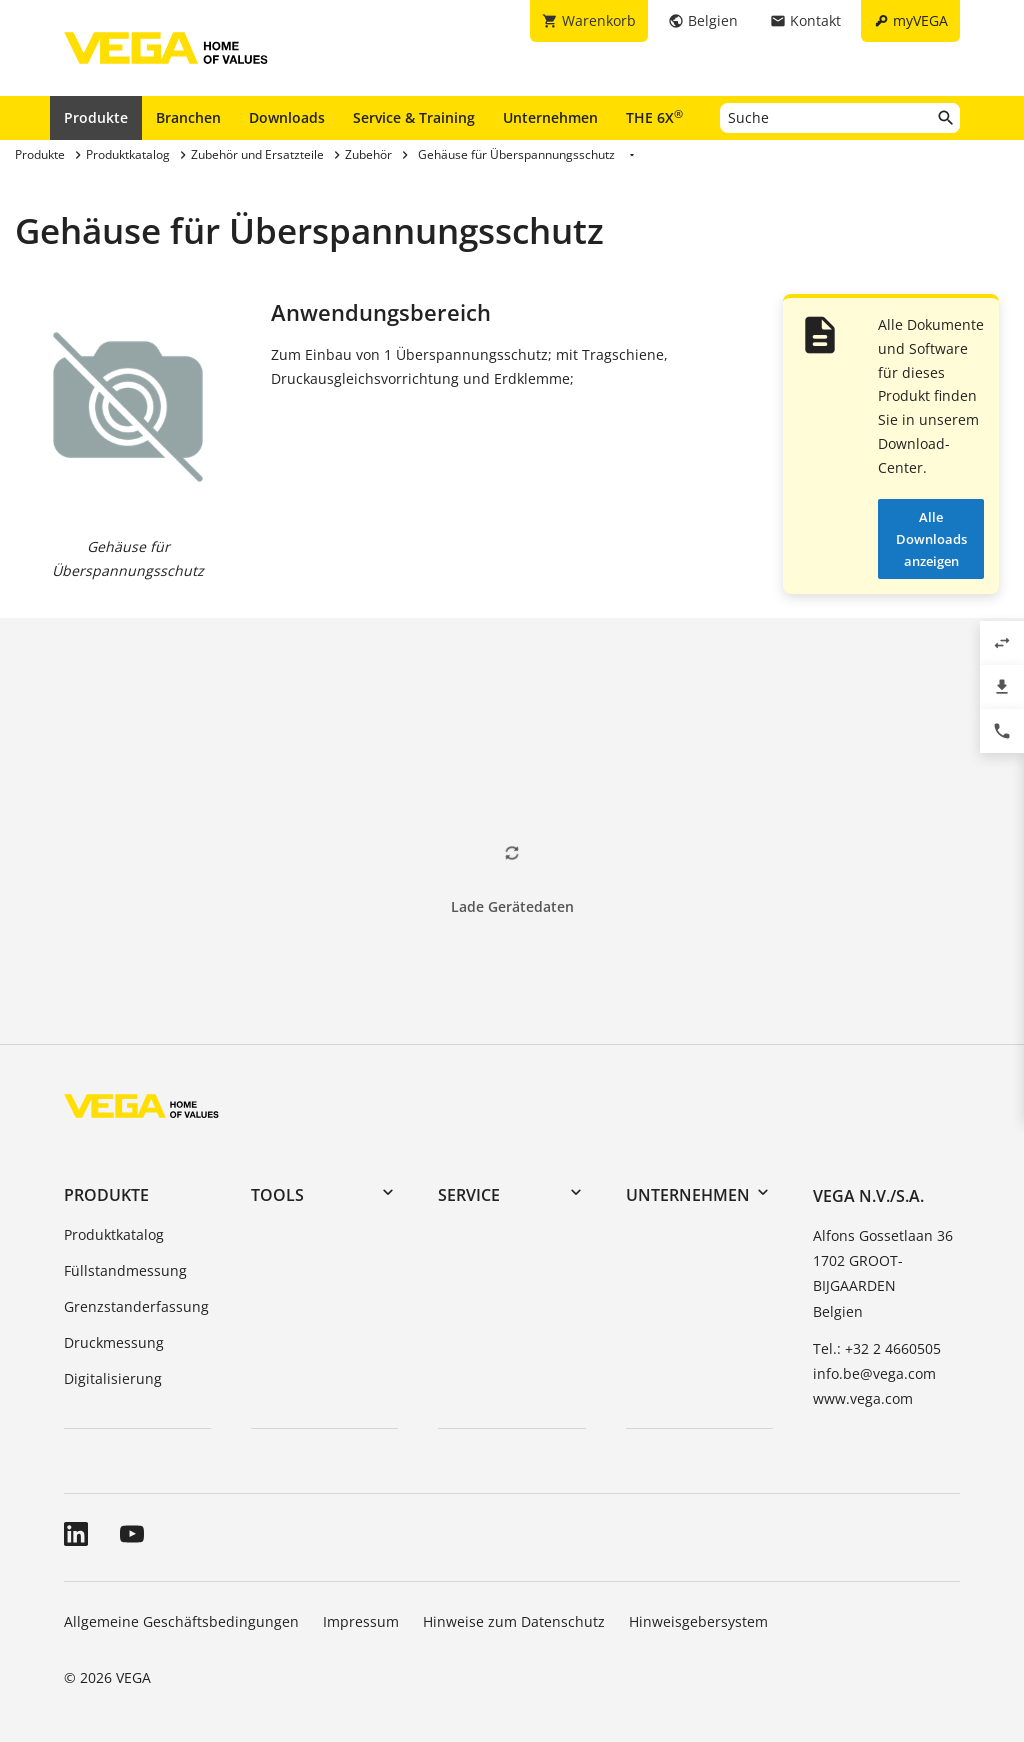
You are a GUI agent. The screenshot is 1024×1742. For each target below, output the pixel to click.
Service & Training (414, 117)
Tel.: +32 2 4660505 (877, 1348)
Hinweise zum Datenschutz (514, 1621)
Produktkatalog (114, 1234)
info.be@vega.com (874, 1373)
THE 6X (654, 117)
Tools (277, 1195)
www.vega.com (863, 1398)
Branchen (188, 117)
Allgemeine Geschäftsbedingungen (181, 1621)
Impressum (361, 1621)
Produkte (96, 117)
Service (469, 1195)
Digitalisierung (113, 1378)
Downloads (287, 117)
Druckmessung (114, 1342)
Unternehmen (550, 117)
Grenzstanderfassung (136, 1306)
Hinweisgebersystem (698, 1621)
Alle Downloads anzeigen (931, 539)
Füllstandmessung (125, 1270)
